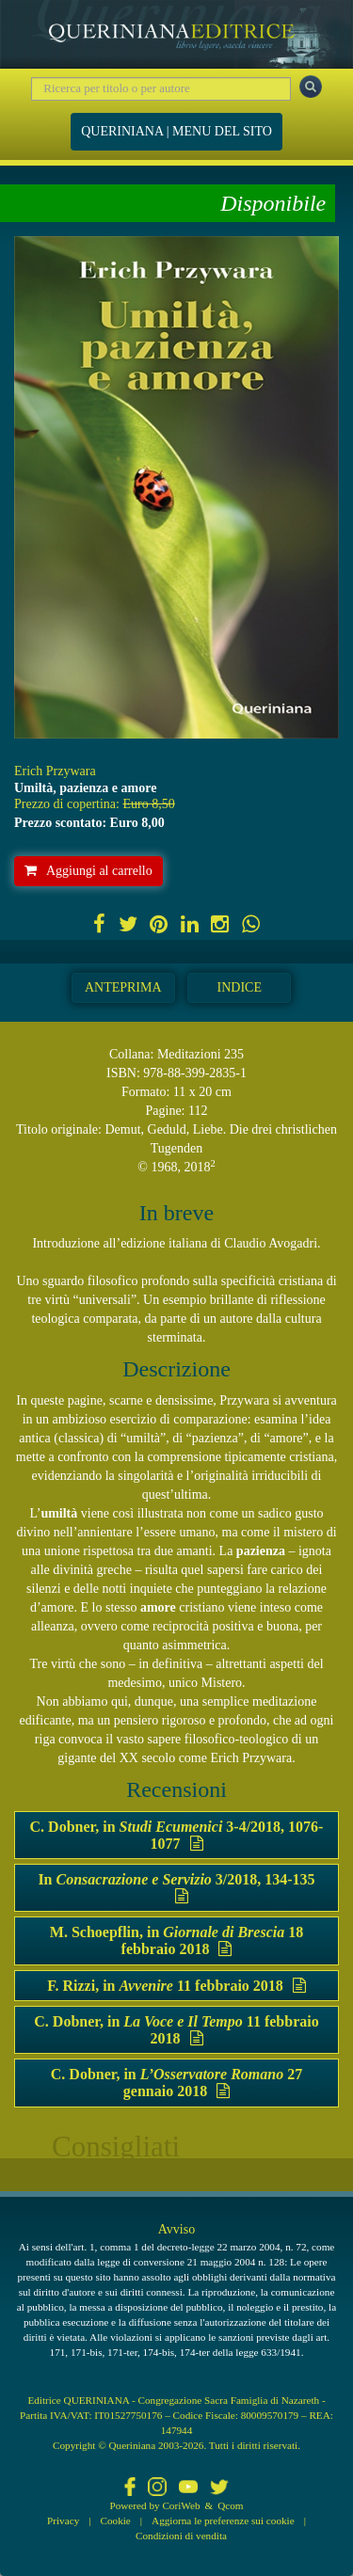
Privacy (63, 2520)
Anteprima (123, 987)
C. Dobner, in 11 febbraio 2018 (176, 2029)
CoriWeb (181, 2505)
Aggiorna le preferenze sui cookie (223, 2520)
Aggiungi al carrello (88, 871)
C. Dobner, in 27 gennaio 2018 (176, 2082)
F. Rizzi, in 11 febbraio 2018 (176, 1986)
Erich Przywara (55, 771)
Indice (239, 987)
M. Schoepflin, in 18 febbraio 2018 (176, 1940)
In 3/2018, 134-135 (176, 1887)
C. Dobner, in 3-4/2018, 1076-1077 (177, 1835)
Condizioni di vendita (181, 2535)
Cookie (116, 2520)
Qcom (230, 2505)
